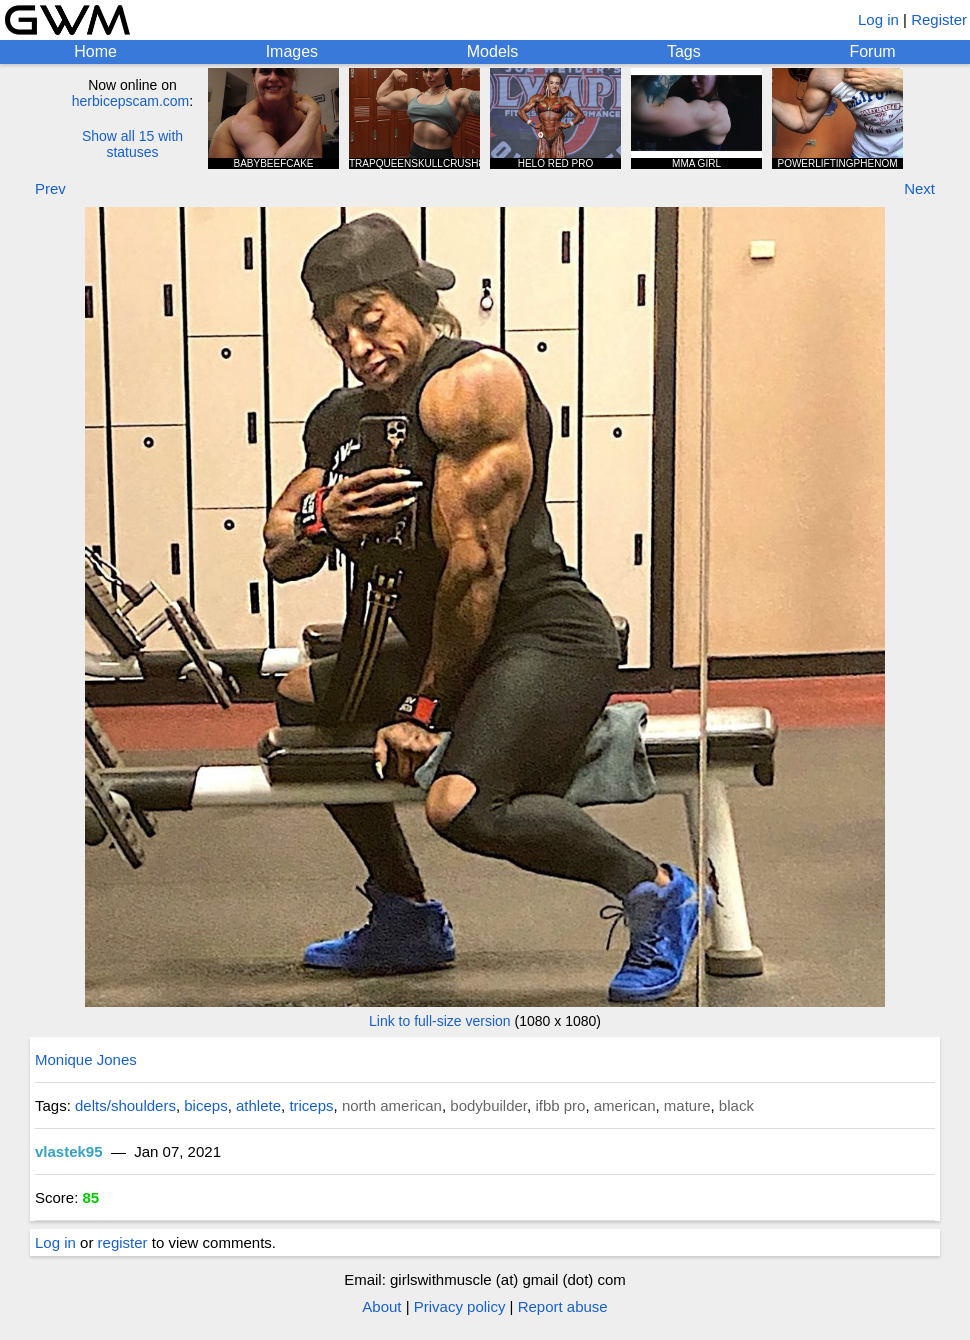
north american (392, 1105)
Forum (872, 51)
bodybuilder (488, 1105)
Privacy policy (460, 1306)
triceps (311, 1105)
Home (95, 51)
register (123, 1242)
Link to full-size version (440, 1021)
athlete (258, 1105)
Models (493, 51)
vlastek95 (69, 1151)
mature (687, 1105)
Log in (878, 19)
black (736, 1105)
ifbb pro (560, 1105)
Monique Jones (86, 1059)
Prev (50, 188)
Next (919, 188)
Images (292, 51)
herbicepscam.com (131, 101)
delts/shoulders (125, 1105)
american (625, 1105)
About (381, 1306)
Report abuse (563, 1306)
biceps (205, 1105)
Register (939, 19)
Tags (684, 51)
